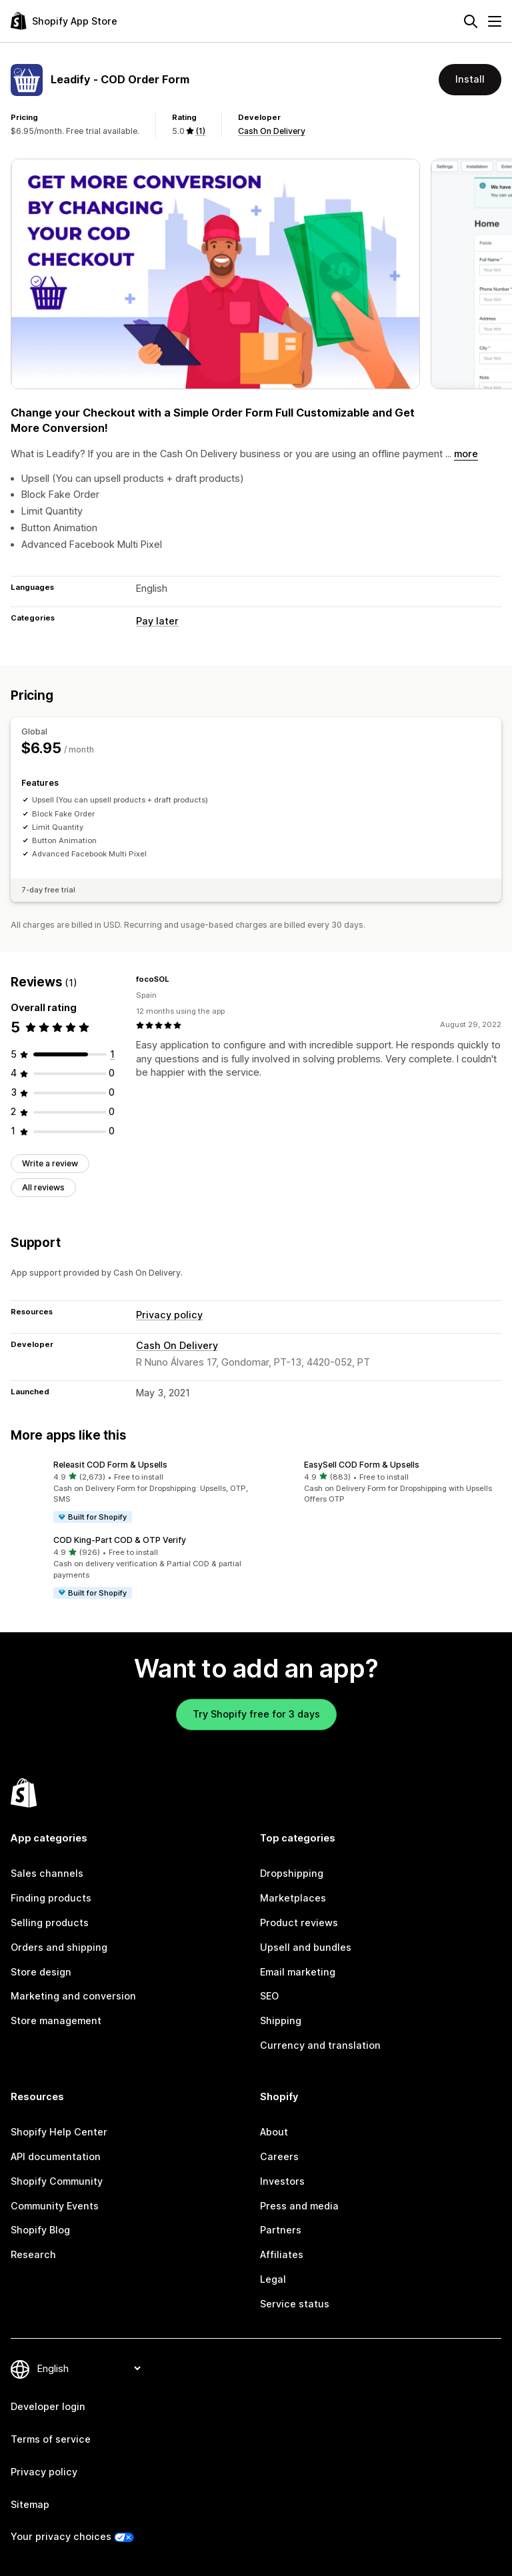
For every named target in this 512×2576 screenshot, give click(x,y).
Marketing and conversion (73, 1995)
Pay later (157, 621)
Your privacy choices (61, 2536)
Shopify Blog (40, 2229)
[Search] (470, 21)
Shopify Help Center (59, 2131)
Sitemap (30, 2504)
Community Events (55, 2205)
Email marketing (297, 1971)
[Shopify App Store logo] (64, 21)
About (274, 2131)
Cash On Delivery (271, 131)
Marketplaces (293, 1898)
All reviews (43, 1187)
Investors (282, 2181)
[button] (131, 1492)
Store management (56, 2020)
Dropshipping (291, 1873)
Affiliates (281, 2254)
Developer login (48, 2406)
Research (33, 2254)
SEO (269, 1995)
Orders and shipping (59, 1947)
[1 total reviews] (112, 1054)
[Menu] (494, 21)
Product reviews (299, 1922)
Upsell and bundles (305, 1947)
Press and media (299, 2205)
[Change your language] (89, 2368)
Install (470, 79)
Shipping (280, 2020)
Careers (279, 2156)
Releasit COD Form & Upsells (110, 1465)
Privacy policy (169, 1314)
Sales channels (47, 1873)
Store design (41, 1971)
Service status (294, 2303)
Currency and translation (320, 2045)
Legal (273, 2279)
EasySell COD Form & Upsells (361, 1465)
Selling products (50, 1922)
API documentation (56, 2156)
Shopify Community (57, 2181)
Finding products (51, 1898)
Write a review (50, 1163)
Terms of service (51, 2439)
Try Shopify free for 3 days (256, 1714)
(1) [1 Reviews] (200, 131)
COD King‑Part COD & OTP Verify (119, 1540)
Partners (280, 2229)
